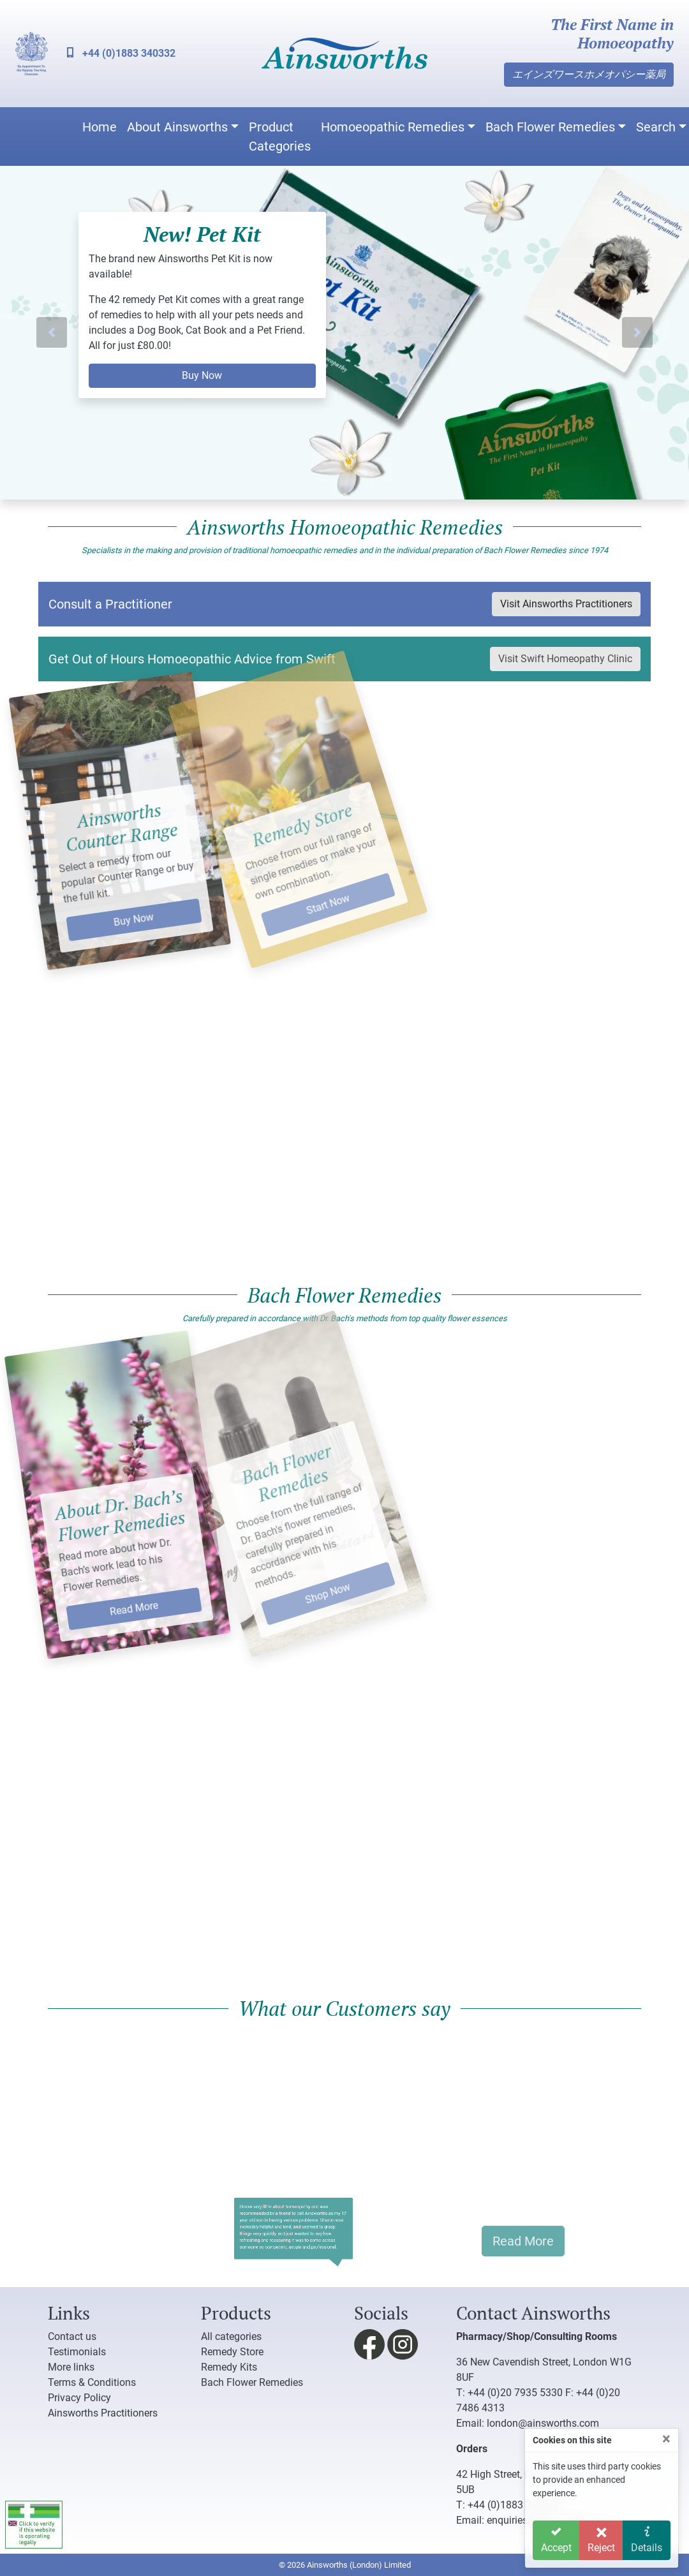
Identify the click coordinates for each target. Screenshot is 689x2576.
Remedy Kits (229, 2367)
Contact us (72, 2336)
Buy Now (202, 375)
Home (99, 127)
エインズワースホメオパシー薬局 (588, 74)
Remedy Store (232, 2352)
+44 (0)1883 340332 (121, 53)
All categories (231, 2336)
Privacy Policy (79, 2398)
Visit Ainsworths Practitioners (566, 604)
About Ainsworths (177, 127)
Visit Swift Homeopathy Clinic (565, 659)
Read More (102, 1573)
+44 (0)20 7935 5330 (515, 2393)
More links (71, 2367)
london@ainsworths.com (543, 2423)
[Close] (666, 2438)
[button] (51, 333)
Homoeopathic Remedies (392, 127)
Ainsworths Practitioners (103, 2413)
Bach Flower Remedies (550, 127)
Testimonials (77, 2352)
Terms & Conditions (92, 2382)
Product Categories (280, 136)
